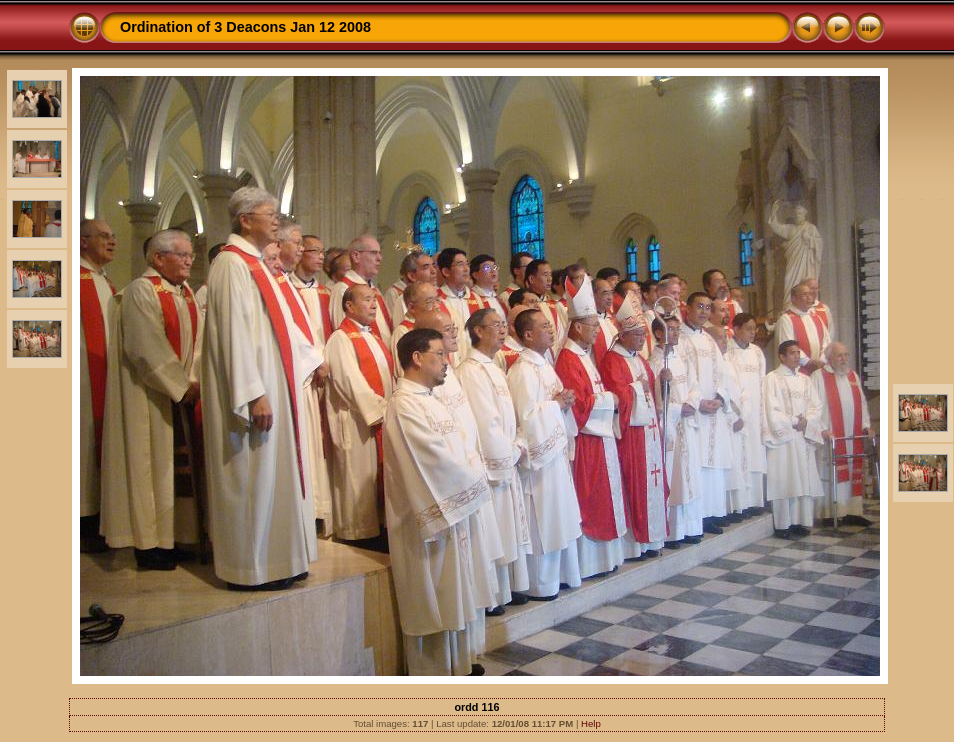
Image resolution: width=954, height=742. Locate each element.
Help (591, 723)
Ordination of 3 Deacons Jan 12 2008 (245, 27)
